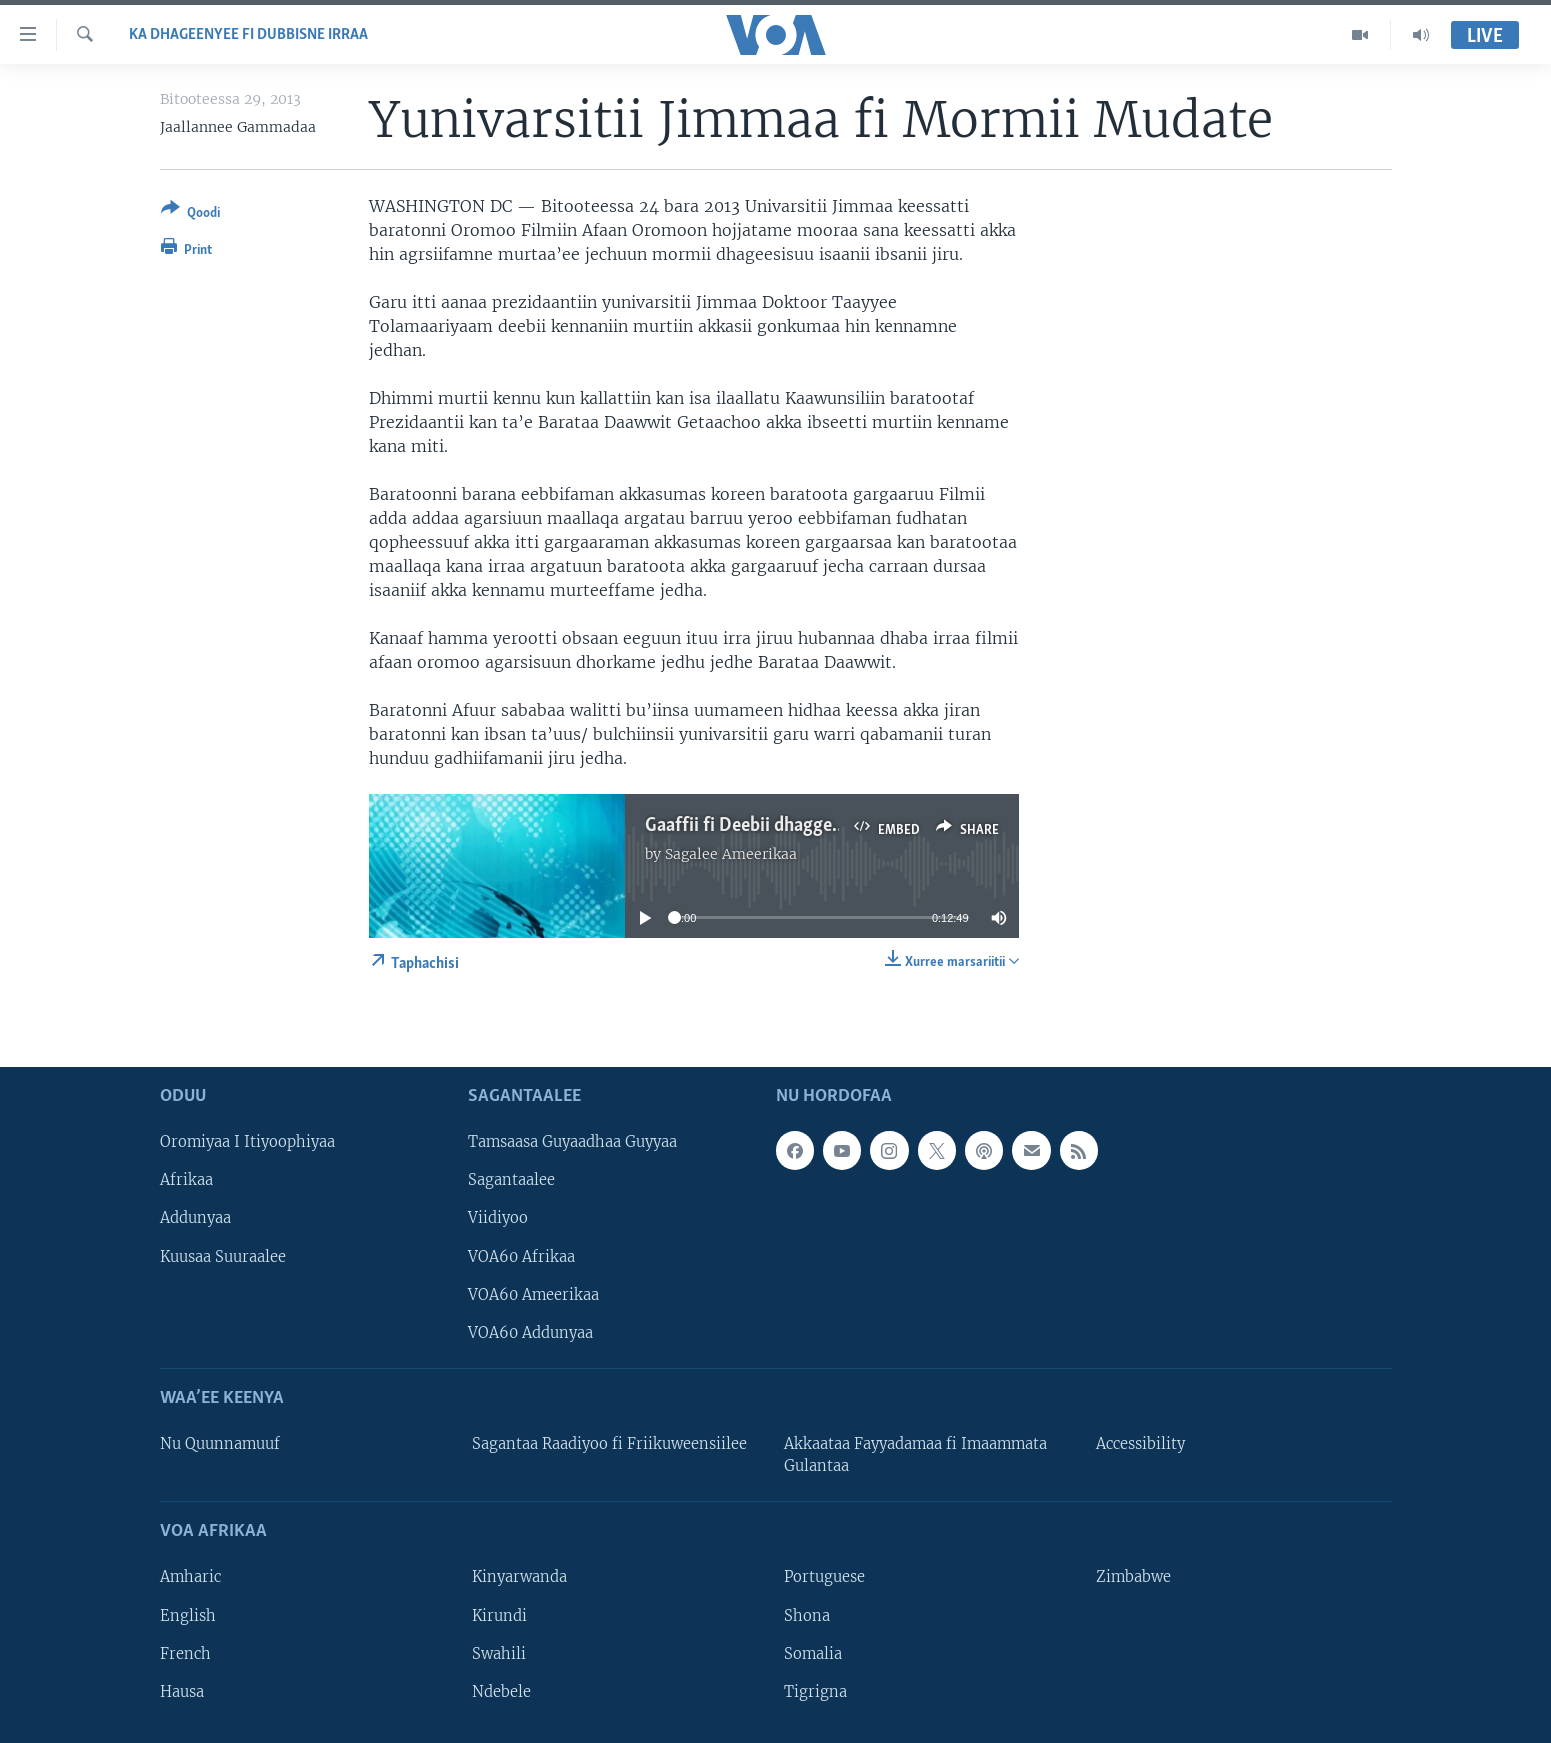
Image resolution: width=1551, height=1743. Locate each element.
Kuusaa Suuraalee (223, 1257)
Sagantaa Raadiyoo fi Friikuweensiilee (609, 1444)
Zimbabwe (1133, 1578)
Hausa (182, 1692)
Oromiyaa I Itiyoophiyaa (247, 1142)
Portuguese (824, 1578)
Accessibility (1140, 1444)
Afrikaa (186, 1181)
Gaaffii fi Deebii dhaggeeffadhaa (773, 826)
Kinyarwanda (519, 1578)
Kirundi (499, 1616)
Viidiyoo (498, 1219)
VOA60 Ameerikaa (533, 1295)
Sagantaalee (511, 1181)
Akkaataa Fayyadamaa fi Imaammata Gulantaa (915, 1455)
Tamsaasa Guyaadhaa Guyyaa (572, 1142)
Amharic (190, 1578)
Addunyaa (195, 1219)
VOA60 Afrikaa (521, 1257)
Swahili (499, 1654)
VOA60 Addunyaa (530, 1333)
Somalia (813, 1654)
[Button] (190, 214)
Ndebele (501, 1692)
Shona (807, 1616)
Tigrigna (815, 1692)
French (185, 1654)
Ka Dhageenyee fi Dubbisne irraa (248, 35)
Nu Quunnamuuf (220, 1444)
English (188, 1616)
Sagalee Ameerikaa (731, 854)
